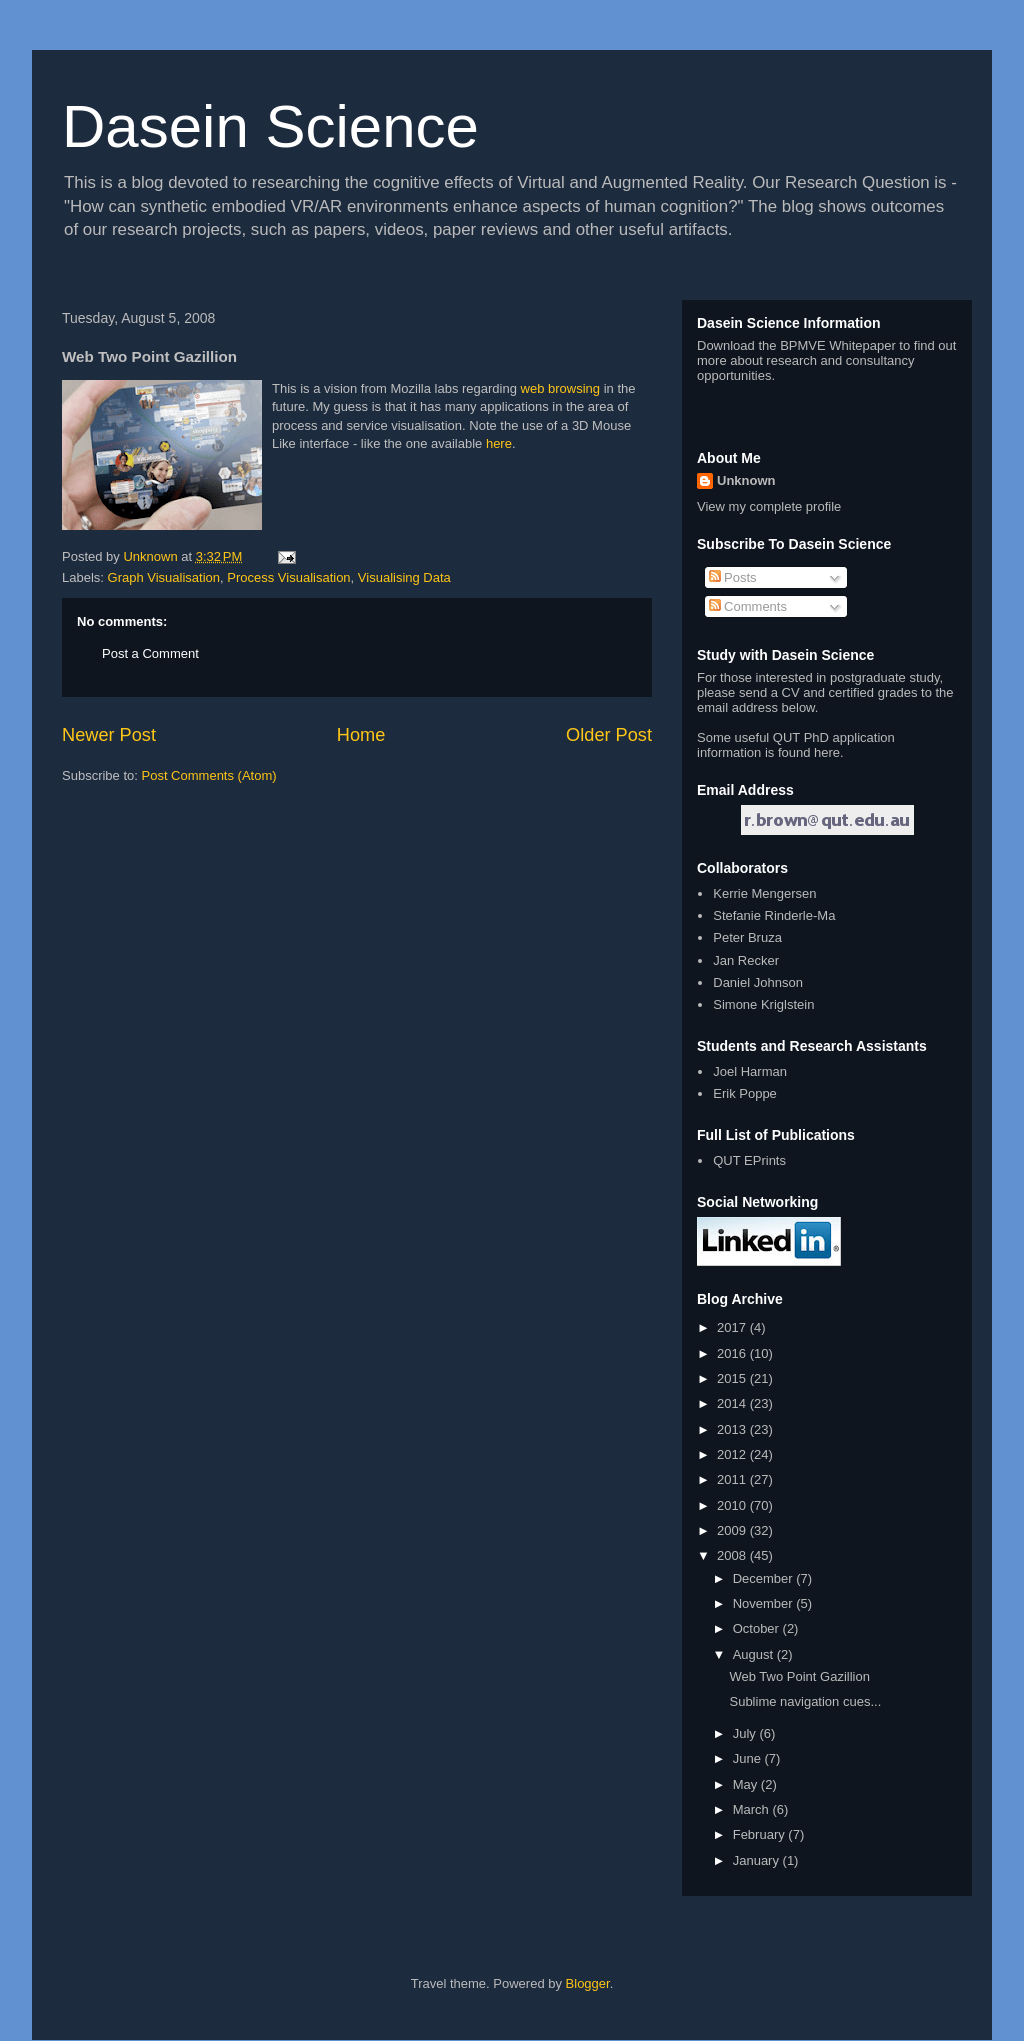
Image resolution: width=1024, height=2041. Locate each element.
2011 (733, 1479)
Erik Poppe (745, 1093)
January (758, 1860)
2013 (733, 1429)
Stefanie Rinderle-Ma (774, 915)
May (747, 1784)
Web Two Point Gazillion (799, 1676)
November (765, 1603)
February (761, 1834)
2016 (733, 1353)
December (765, 1578)
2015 (733, 1378)
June (749, 1758)
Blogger (588, 1983)
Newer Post (109, 735)
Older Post (609, 735)
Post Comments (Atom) (209, 775)
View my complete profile (769, 506)
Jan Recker (746, 960)
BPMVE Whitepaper (838, 345)
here (499, 443)
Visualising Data (404, 577)
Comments (748, 606)
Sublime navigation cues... (805, 1701)
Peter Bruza (747, 937)
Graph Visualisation (164, 577)
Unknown (746, 480)
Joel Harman (750, 1071)
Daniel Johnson (758, 982)
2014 (733, 1403)
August (755, 1654)
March (753, 1809)
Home (361, 735)
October (758, 1628)
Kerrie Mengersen (764, 893)
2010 (733, 1505)
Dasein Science (270, 126)
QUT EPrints (749, 1160)
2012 (733, 1454)
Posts (733, 577)
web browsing (562, 388)
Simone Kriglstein (763, 1004)
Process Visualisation (288, 577)
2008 (733, 1555)
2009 (733, 1530)
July (746, 1733)
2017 (733, 1327)
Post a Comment (150, 653)
